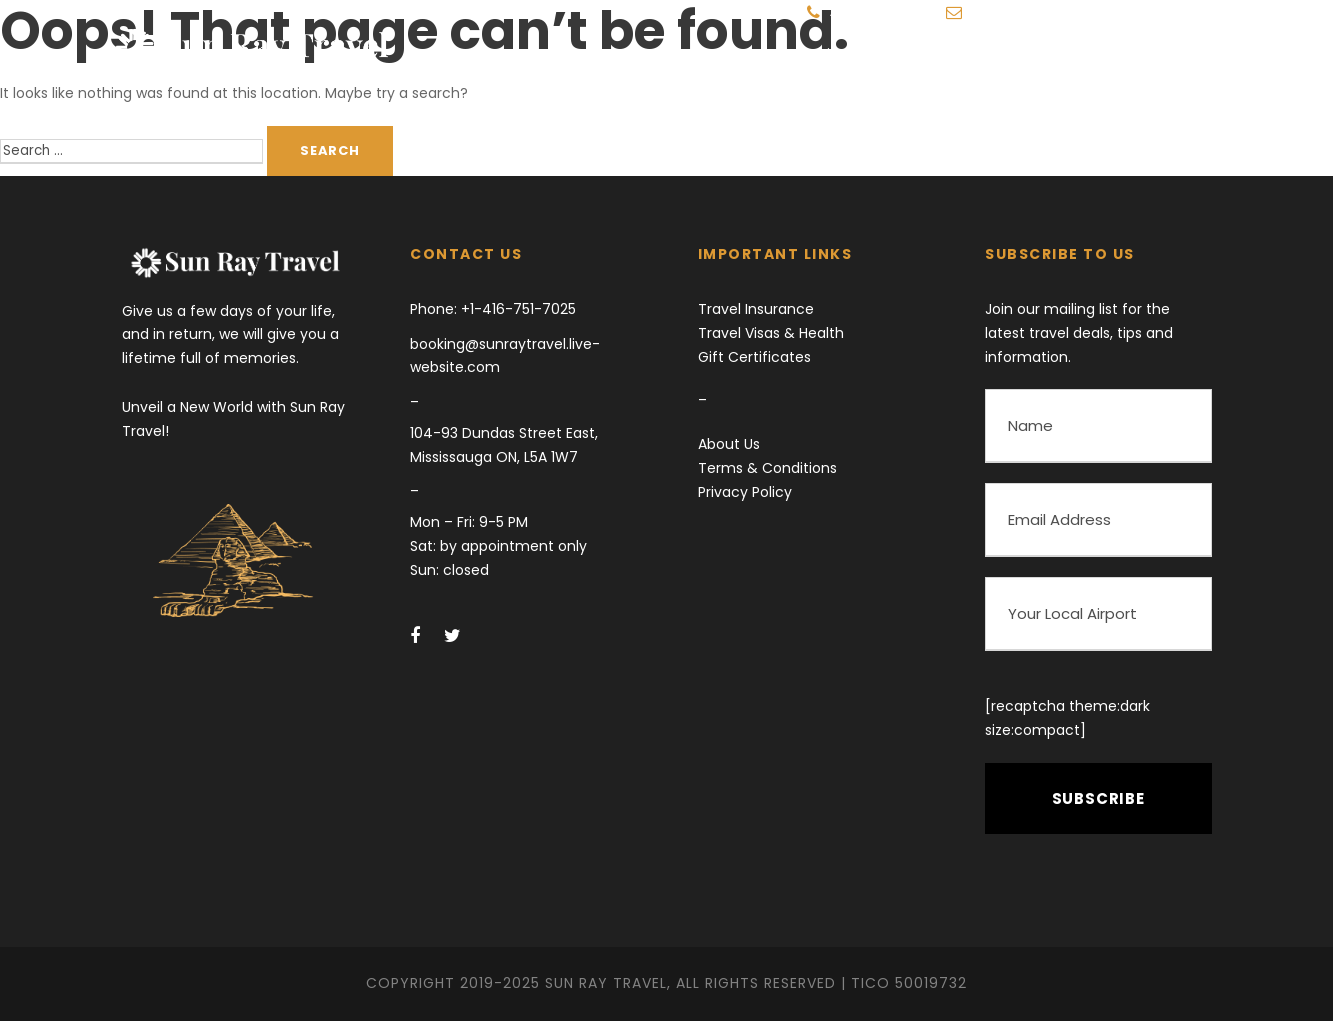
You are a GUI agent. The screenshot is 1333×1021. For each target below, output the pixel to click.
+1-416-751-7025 (516, 309)
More (1066, 54)
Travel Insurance (756, 309)
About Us (729, 444)
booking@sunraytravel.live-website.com (1097, 13)
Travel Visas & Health (771, 333)
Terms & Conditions (767, 468)
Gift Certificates (754, 357)
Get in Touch (1173, 54)
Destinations (839, 54)
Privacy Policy (745, 492)
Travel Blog (967, 54)
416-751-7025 (871, 13)
